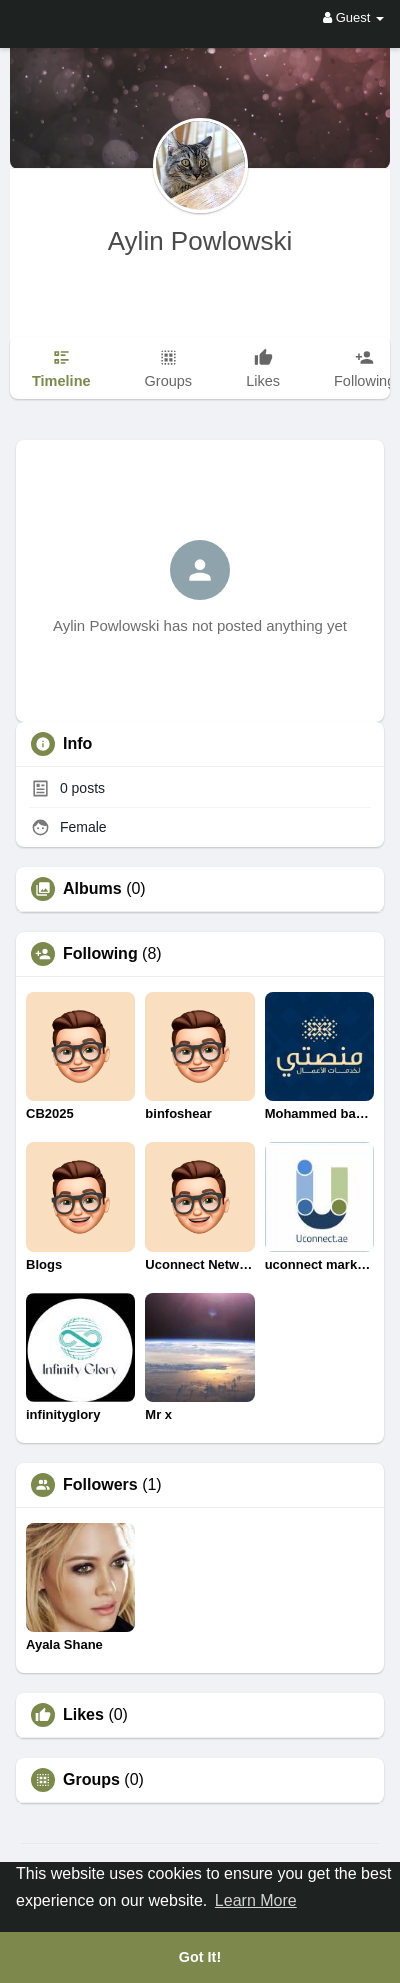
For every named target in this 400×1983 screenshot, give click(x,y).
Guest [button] (353, 17)
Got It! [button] (200, 1957)
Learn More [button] (256, 1900)
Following (100, 954)
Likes (83, 1715)
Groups (91, 1780)
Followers (100, 1485)
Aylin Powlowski (200, 241)
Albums (92, 889)
